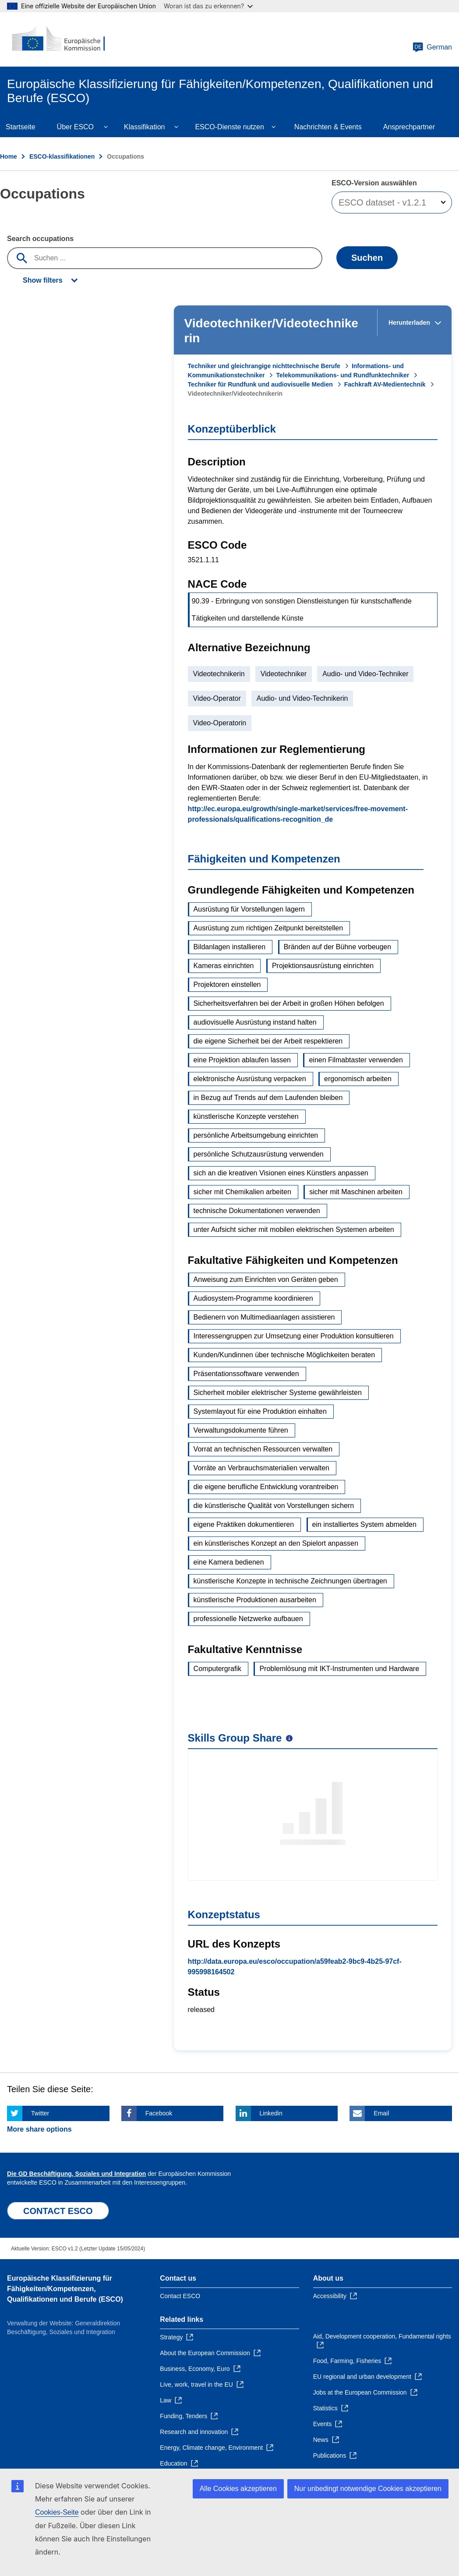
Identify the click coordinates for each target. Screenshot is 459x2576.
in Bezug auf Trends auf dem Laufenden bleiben (268, 1097)
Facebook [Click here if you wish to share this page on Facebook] (158, 2113)
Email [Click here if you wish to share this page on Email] (381, 2113)
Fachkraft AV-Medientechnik (385, 384)
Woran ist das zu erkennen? (208, 6)
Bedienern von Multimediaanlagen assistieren (264, 1317)
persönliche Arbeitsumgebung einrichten (256, 1135)
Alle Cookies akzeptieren (238, 2488)
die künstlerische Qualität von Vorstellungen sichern (274, 1505)
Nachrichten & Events (328, 127)
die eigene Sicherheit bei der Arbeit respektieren (268, 1041)
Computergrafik (217, 1668)
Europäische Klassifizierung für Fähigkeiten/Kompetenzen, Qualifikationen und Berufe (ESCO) (65, 2288)
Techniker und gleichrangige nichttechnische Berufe (264, 365)
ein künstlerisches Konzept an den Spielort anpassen (276, 1543)
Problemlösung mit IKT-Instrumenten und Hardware (339, 1668)
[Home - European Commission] (60, 39)
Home (8, 156)
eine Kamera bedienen (229, 1562)
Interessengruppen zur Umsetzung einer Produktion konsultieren (294, 1336)
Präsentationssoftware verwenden (246, 1373)
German (432, 47)
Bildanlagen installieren (230, 947)
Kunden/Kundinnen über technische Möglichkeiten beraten (284, 1355)
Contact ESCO (180, 2295)
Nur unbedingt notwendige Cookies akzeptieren (367, 2488)
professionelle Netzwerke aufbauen (248, 1618)
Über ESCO (75, 127)
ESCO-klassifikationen (62, 156)
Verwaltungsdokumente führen (241, 1430)
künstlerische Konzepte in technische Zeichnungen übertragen (290, 1581)
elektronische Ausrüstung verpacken (250, 1078)
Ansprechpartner (409, 127)
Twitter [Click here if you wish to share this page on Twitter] (40, 2113)
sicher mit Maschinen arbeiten (356, 1192)
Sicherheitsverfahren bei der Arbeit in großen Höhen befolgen (289, 1003)
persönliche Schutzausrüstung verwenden (259, 1154)
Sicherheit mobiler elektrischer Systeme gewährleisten (278, 1392)
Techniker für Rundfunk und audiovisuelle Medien (260, 384)
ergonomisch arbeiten (358, 1078)
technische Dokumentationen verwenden (257, 1210)
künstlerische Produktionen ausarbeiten (255, 1600)
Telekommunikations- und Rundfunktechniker (342, 375)
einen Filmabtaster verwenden (356, 1060)
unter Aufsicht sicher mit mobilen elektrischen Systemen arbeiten (294, 1229)
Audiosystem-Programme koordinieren (253, 1298)
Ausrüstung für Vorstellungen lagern (249, 909)
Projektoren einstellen (227, 984)
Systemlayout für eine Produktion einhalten (260, 1411)
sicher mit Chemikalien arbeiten (242, 1192)
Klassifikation (144, 127)
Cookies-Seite (57, 2512)
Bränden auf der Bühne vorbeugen (338, 947)
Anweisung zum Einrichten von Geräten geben (266, 1279)
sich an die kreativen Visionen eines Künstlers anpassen (281, 1173)
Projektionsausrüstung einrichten (323, 965)
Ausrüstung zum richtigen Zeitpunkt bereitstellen (268, 928)
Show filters (43, 280)
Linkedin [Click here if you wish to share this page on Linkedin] (271, 2113)
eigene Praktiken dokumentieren (244, 1524)
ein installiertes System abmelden (364, 1524)
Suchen (367, 258)
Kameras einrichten (224, 965)
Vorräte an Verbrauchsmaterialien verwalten (261, 1468)
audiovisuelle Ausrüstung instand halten (255, 1022)
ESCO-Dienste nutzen (229, 127)
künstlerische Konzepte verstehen (246, 1116)
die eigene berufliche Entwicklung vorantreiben (266, 1486)
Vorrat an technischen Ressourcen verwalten (263, 1449)
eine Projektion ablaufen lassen (242, 1060)
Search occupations (40, 238)
